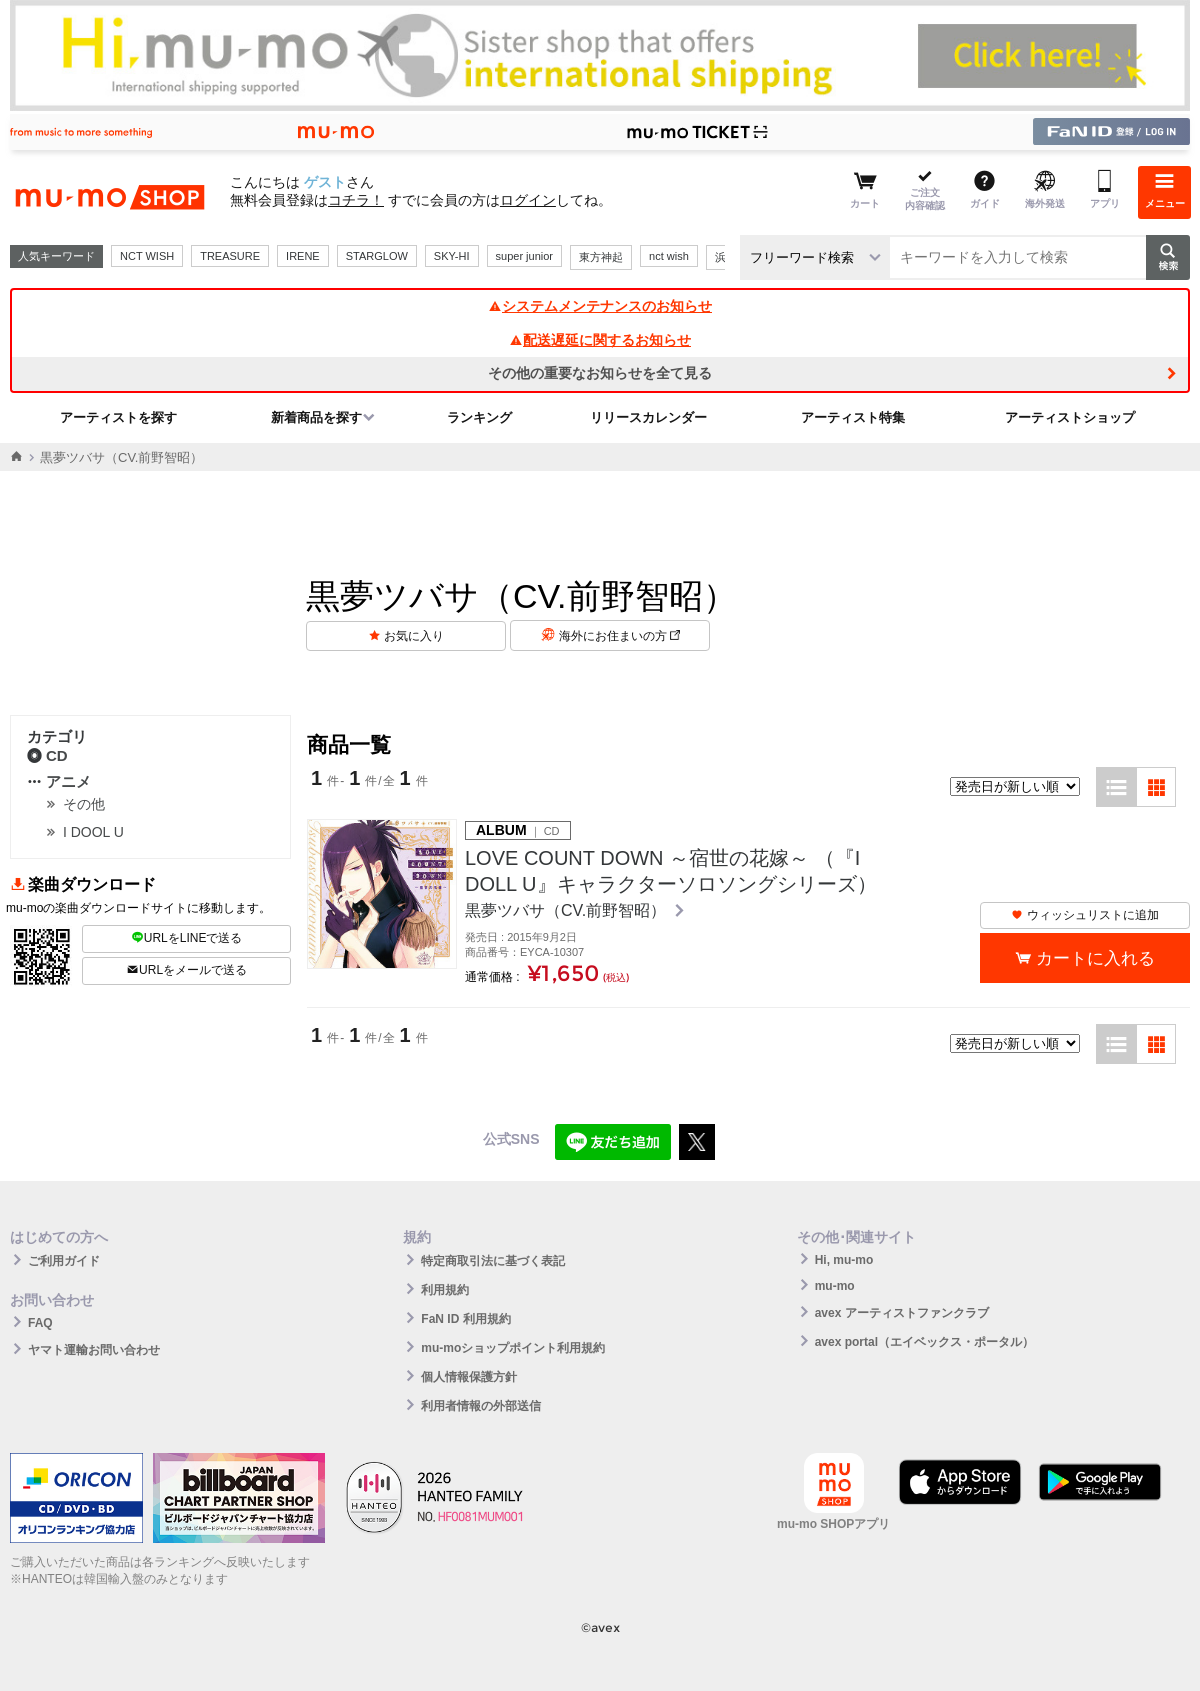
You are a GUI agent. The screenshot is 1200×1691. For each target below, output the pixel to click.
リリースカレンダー (648, 417)
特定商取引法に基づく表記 (493, 1261)
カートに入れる (1095, 958)
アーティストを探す (118, 417)
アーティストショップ (1070, 417)
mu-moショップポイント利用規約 (513, 1348)
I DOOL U (93, 832)
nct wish (669, 256)
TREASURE (230, 256)
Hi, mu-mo (844, 1260)
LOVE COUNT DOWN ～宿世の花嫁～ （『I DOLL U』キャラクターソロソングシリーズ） (671, 871)
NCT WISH (147, 256)
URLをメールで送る (186, 970)
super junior (524, 256)
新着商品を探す (316, 417)
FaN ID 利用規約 (465, 1319)
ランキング (479, 417)
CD (47, 755)
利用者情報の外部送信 (481, 1406)
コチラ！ (356, 200)
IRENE (303, 256)
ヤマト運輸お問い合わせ (94, 1350)
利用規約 (445, 1290)
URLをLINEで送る (187, 938)
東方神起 (601, 257)
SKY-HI (452, 256)
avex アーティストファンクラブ (902, 1313)
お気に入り (414, 636)
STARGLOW (377, 256)
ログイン (528, 200)
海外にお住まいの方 (619, 636)
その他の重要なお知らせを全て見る (600, 373)
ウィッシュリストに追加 (1085, 915)
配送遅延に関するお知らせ (600, 340)
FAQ (40, 1323)
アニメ (59, 781)
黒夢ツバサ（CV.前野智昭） (568, 910)
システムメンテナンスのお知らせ (600, 306)
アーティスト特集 (853, 417)
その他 (84, 804)
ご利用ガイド (64, 1261)
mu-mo (835, 1286)
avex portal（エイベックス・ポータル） (924, 1342)
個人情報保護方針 (469, 1377)
